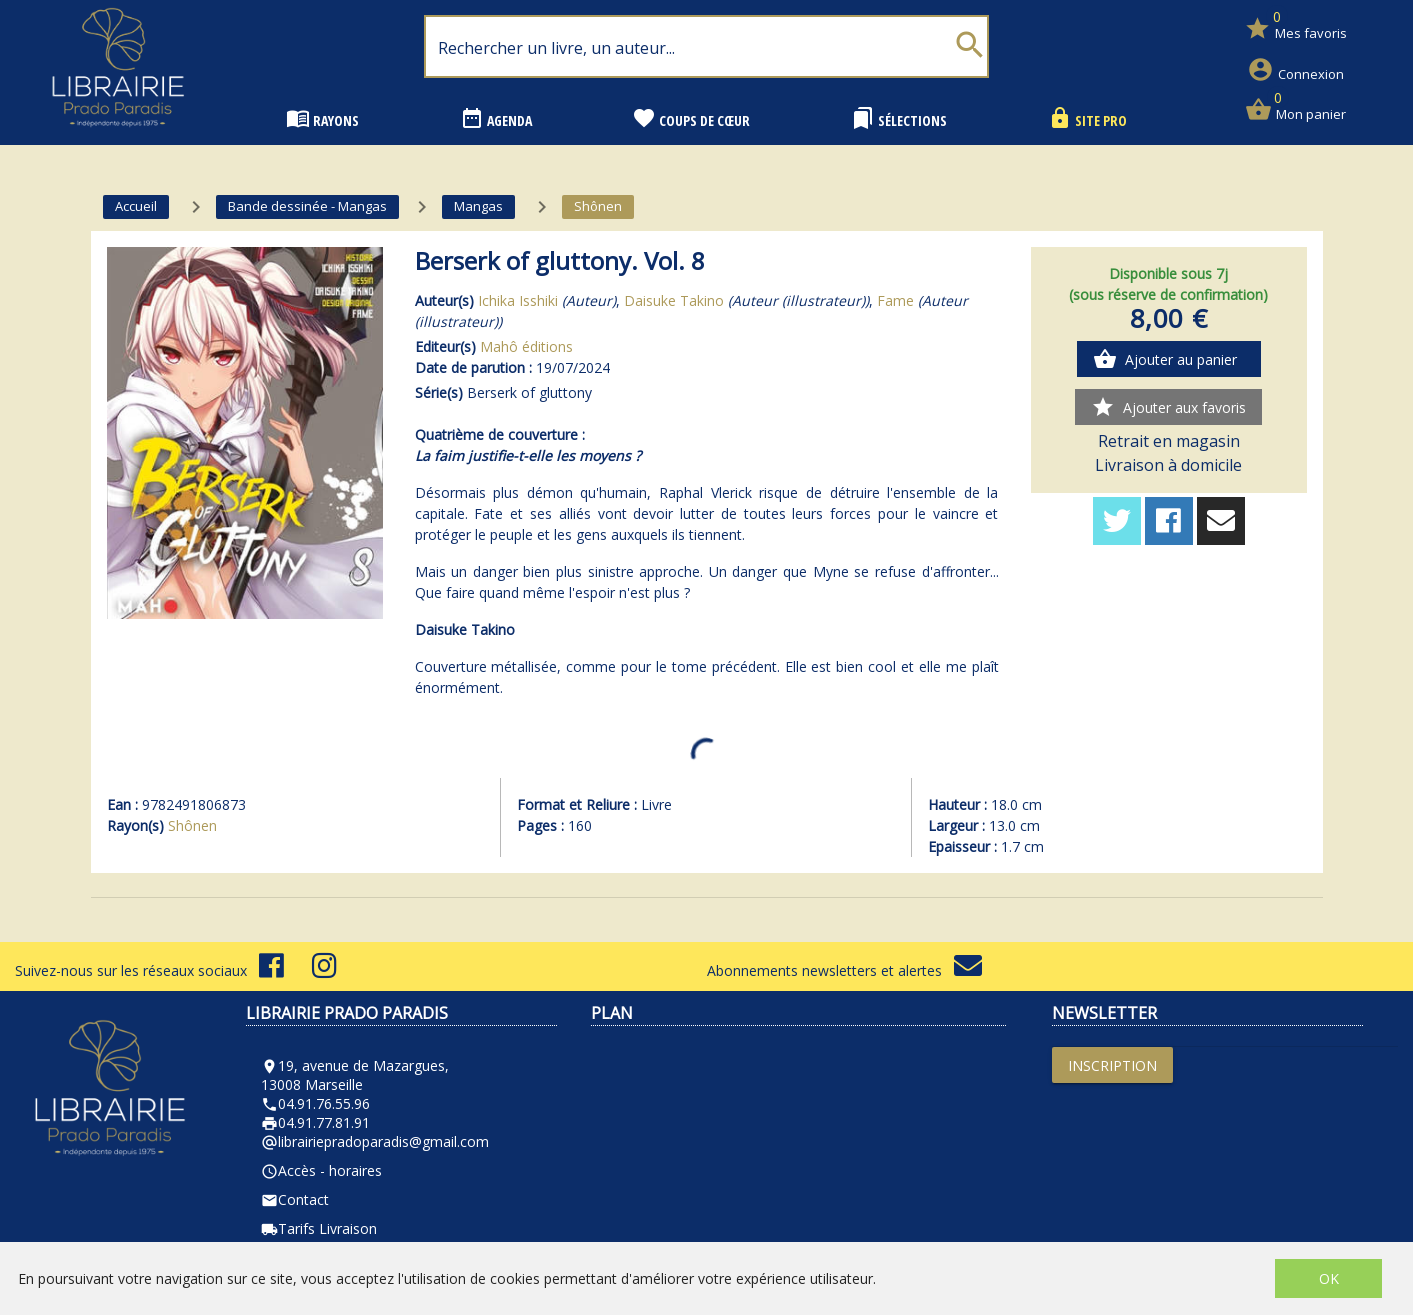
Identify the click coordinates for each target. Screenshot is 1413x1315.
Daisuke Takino (674, 300)
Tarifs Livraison (319, 1228)
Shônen (192, 825)
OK (1329, 1278)
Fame (895, 300)
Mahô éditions (526, 346)
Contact (295, 1199)
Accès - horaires (321, 1170)
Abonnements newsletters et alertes (844, 970)
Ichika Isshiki (518, 300)
